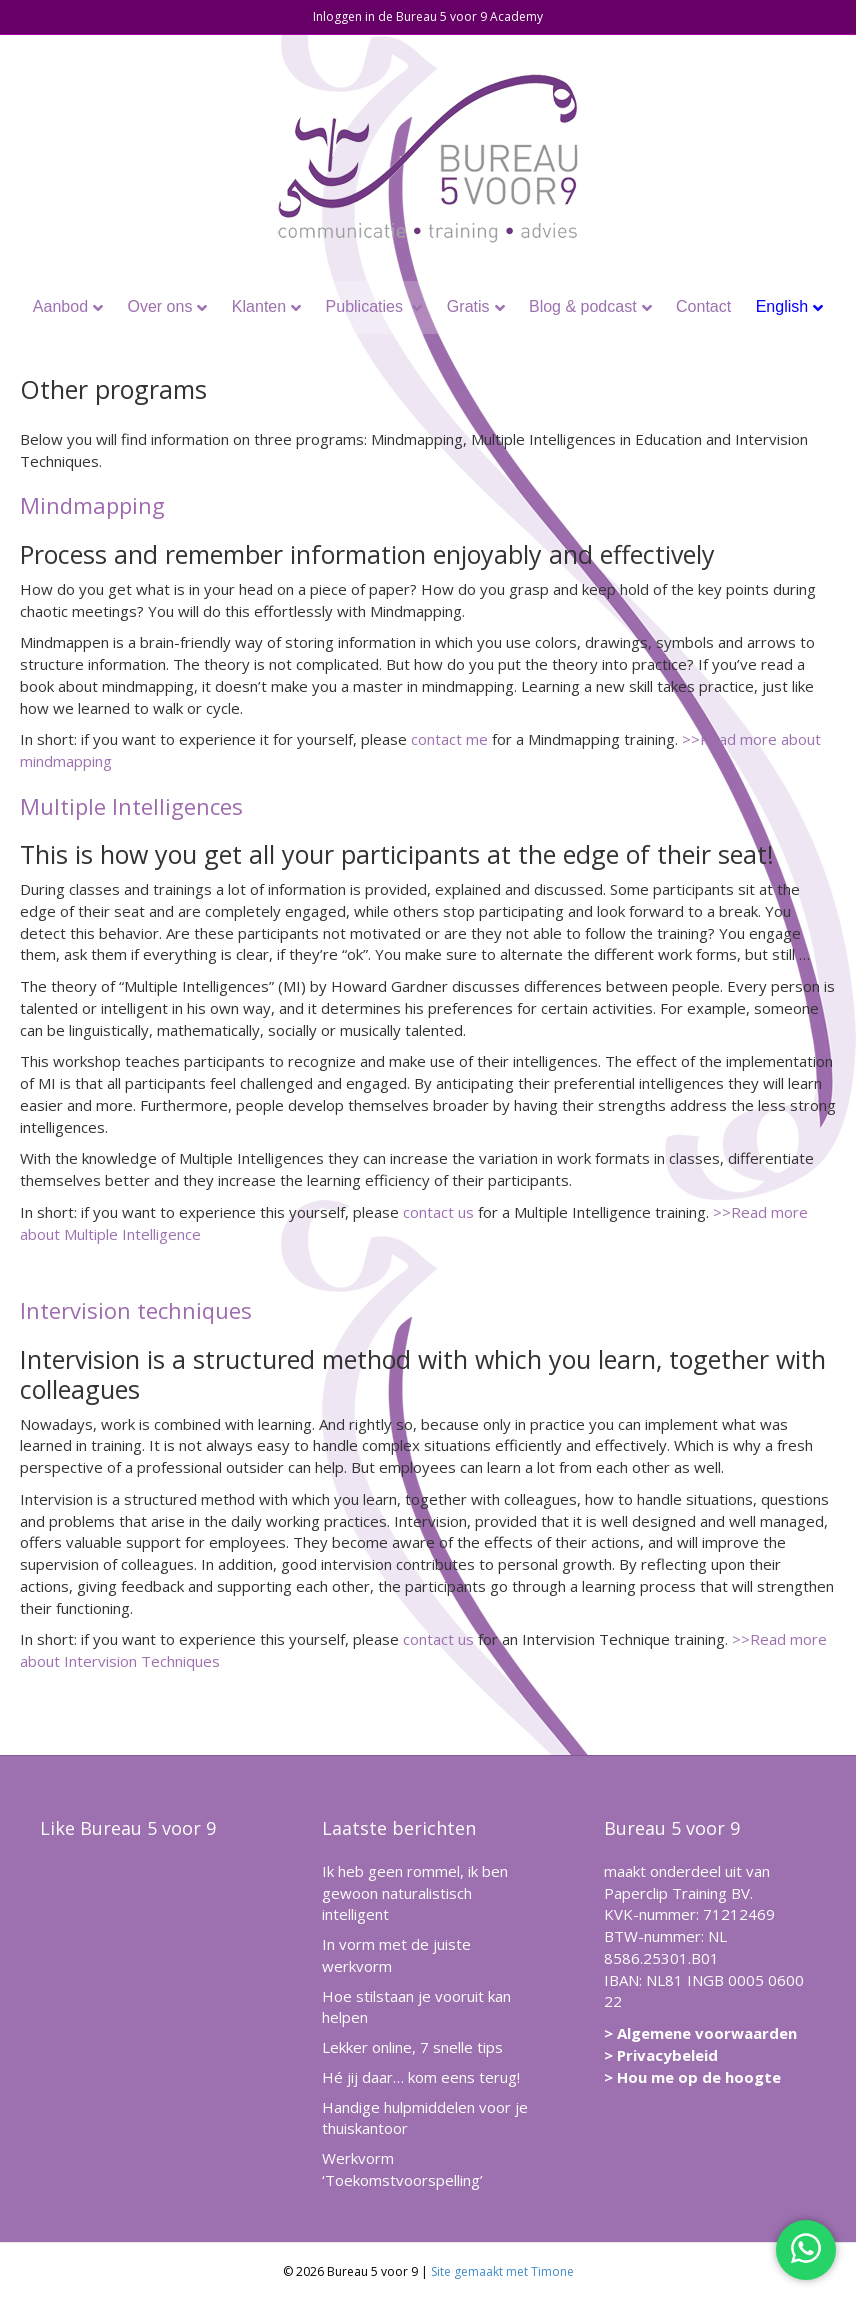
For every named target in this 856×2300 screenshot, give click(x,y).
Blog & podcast (583, 306)
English (782, 306)
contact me (449, 739)
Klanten (259, 306)
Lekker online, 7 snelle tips (412, 2047)
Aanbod (60, 306)
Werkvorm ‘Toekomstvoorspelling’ (402, 2169)
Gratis (468, 306)
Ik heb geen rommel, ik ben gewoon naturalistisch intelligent (415, 1893)
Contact (703, 306)
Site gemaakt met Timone (502, 2271)
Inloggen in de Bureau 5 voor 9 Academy (428, 16)
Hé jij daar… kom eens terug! (421, 2077)
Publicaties (367, 306)
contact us (438, 1212)
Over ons (159, 306)
